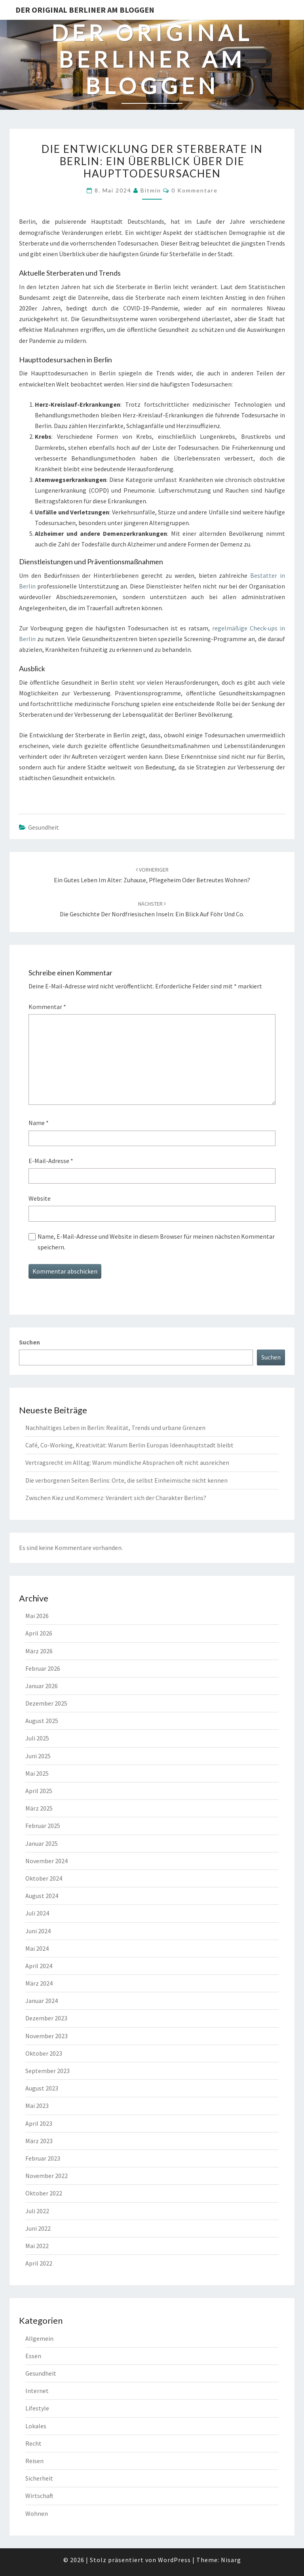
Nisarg (231, 2560)
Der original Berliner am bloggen (84, 10)
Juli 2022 (37, 2211)
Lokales (35, 2426)
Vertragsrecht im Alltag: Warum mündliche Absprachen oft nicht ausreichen (127, 1462)
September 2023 (47, 2071)
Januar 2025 (41, 1843)
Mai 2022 (37, 2246)
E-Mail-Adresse (50, 1161)
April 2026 (38, 1633)
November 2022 (46, 2176)
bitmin (151, 190)
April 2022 (38, 2263)
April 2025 (38, 1791)
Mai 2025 (37, 1773)
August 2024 (41, 1896)
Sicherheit (39, 2478)
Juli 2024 (37, 1913)
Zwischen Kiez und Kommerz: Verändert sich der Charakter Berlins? (115, 1498)
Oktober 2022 (43, 2193)
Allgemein (39, 2338)
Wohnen (36, 2513)
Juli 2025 (37, 1738)
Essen (33, 2356)
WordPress (174, 2560)
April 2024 (38, 1966)
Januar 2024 (41, 2001)
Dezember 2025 (46, 1703)
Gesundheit (43, 827)
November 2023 (46, 2036)
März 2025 (39, 1808)
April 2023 (38, 2123)
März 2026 (39, 1651)
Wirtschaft (39, 2496)
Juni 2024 (38, 1931)
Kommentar (47, 1007)
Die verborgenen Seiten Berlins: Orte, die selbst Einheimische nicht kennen (126, 1480)
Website (39, 1198)
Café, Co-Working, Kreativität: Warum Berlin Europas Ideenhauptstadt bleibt (129, 1445)
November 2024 (46, 1861)
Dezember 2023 (46, 2018)
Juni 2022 (38, 2228)
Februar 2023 (42, 2158)
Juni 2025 (38, 1756)
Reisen (34, 2461)
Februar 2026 (42, 1668)
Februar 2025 (42, 1826)
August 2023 (41, 2088)
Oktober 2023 (43, 2053)
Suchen (29, 1342)
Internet (37, 2391)
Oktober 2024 (43, 1878)
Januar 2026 (41, 1686)
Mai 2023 (37, 2106)
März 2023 (39, 2141)
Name (38, 1123)
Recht (33, 2443)
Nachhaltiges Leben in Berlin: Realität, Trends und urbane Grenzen (115, 1428)
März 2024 (39, 1983)
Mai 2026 (37, 1616)
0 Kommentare (194, 190)
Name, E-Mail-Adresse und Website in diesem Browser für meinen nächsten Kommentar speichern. (156, 1241)
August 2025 (41, 1721)
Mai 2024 (37, 1948)
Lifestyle (37, 2408)
